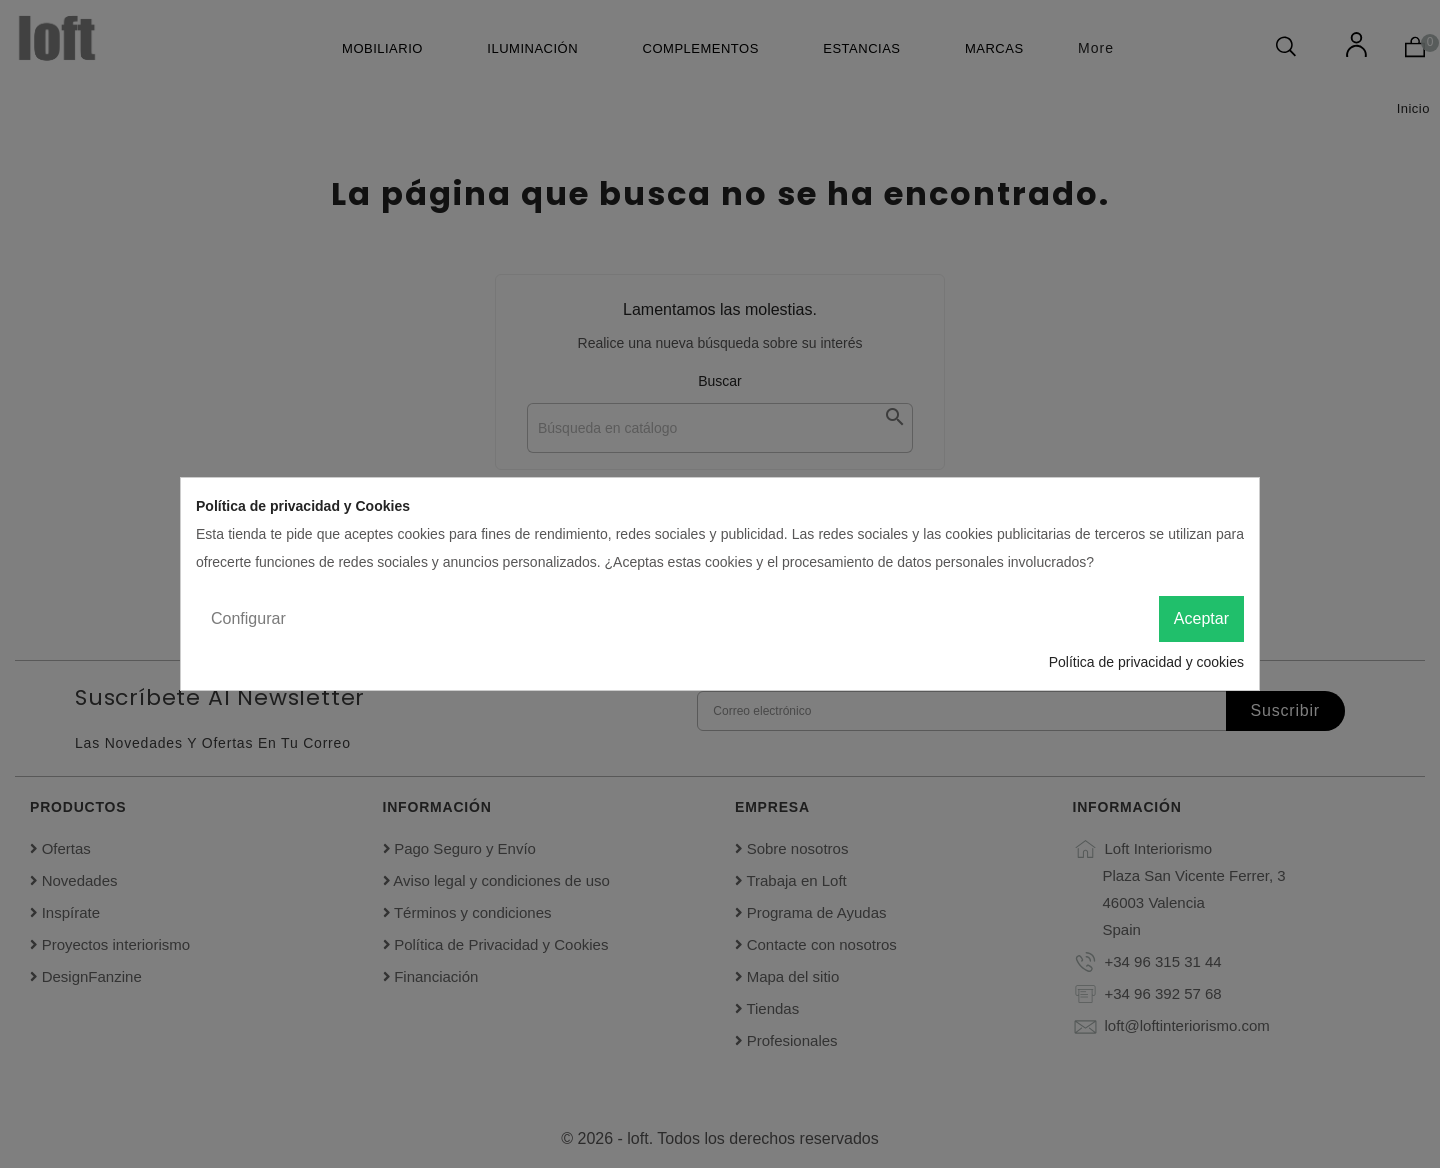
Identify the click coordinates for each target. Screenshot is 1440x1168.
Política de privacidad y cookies (1146, 662)
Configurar (248, 618)
